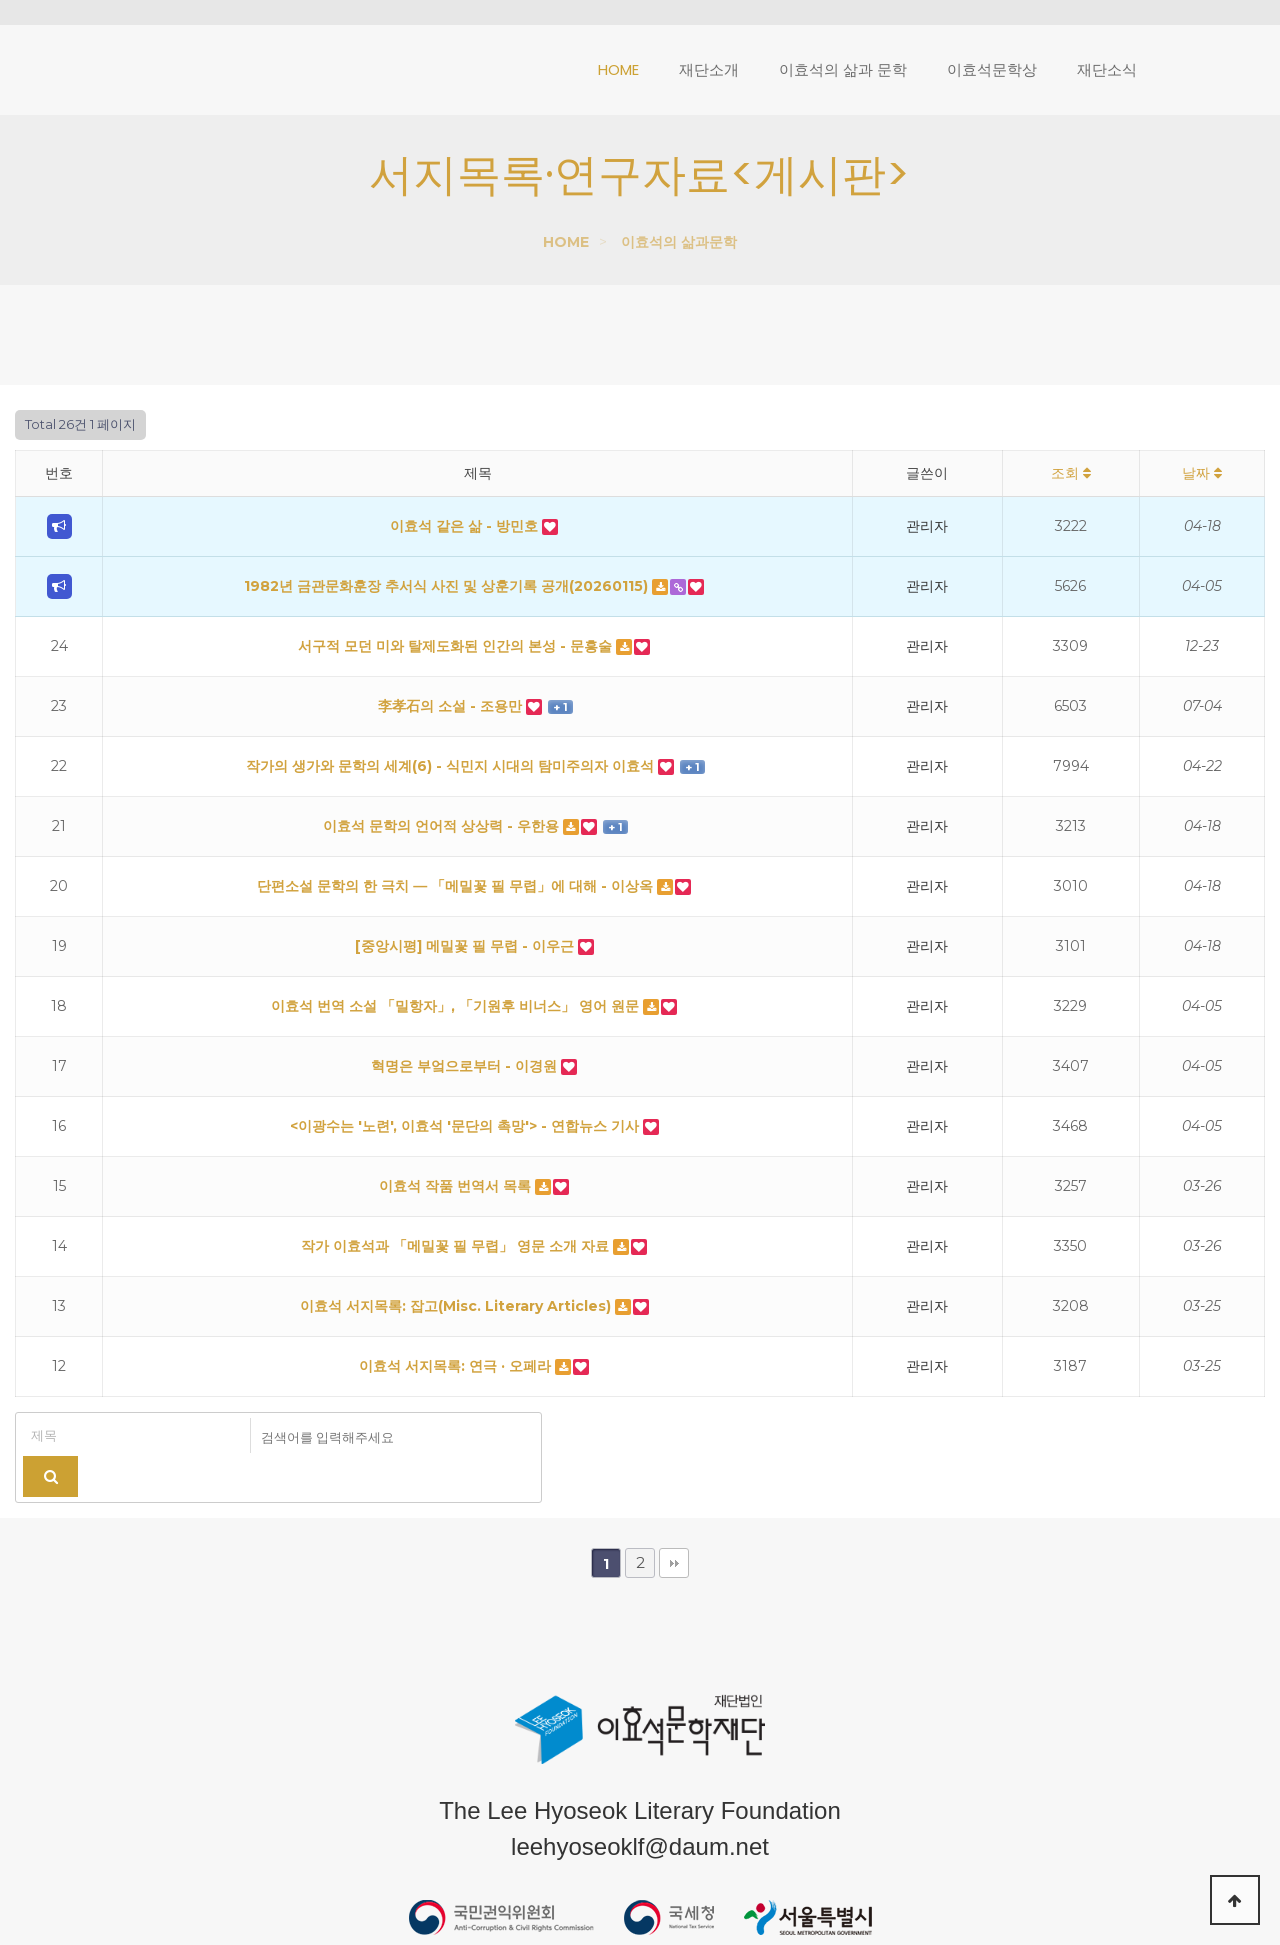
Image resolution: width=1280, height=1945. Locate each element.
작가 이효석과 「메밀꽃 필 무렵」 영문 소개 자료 (457, 1246)
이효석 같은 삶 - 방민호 (466, 526)
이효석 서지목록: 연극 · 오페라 (457, 1366)
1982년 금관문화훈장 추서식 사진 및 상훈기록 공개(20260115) (448, 586)
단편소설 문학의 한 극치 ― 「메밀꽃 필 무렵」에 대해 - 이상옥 (457, 886)
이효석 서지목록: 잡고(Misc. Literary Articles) (457, 1306)
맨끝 (674, 1525)
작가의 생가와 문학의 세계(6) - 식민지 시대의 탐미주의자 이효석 (452, 766)
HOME (566, 242)
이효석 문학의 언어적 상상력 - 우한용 (443, 826)
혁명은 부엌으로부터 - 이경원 (466, 1066)
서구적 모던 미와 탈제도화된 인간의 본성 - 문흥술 (457, 646)
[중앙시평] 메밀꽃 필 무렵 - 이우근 (466, 946)
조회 (1071, 473)
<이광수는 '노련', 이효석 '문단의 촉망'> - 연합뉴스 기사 (466, 1126)
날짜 (1202, 473)
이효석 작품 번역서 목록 (457, 1186)
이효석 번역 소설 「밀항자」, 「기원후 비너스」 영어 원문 (457, 1006)
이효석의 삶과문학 (679, 242)
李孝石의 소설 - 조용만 (452, 706)
